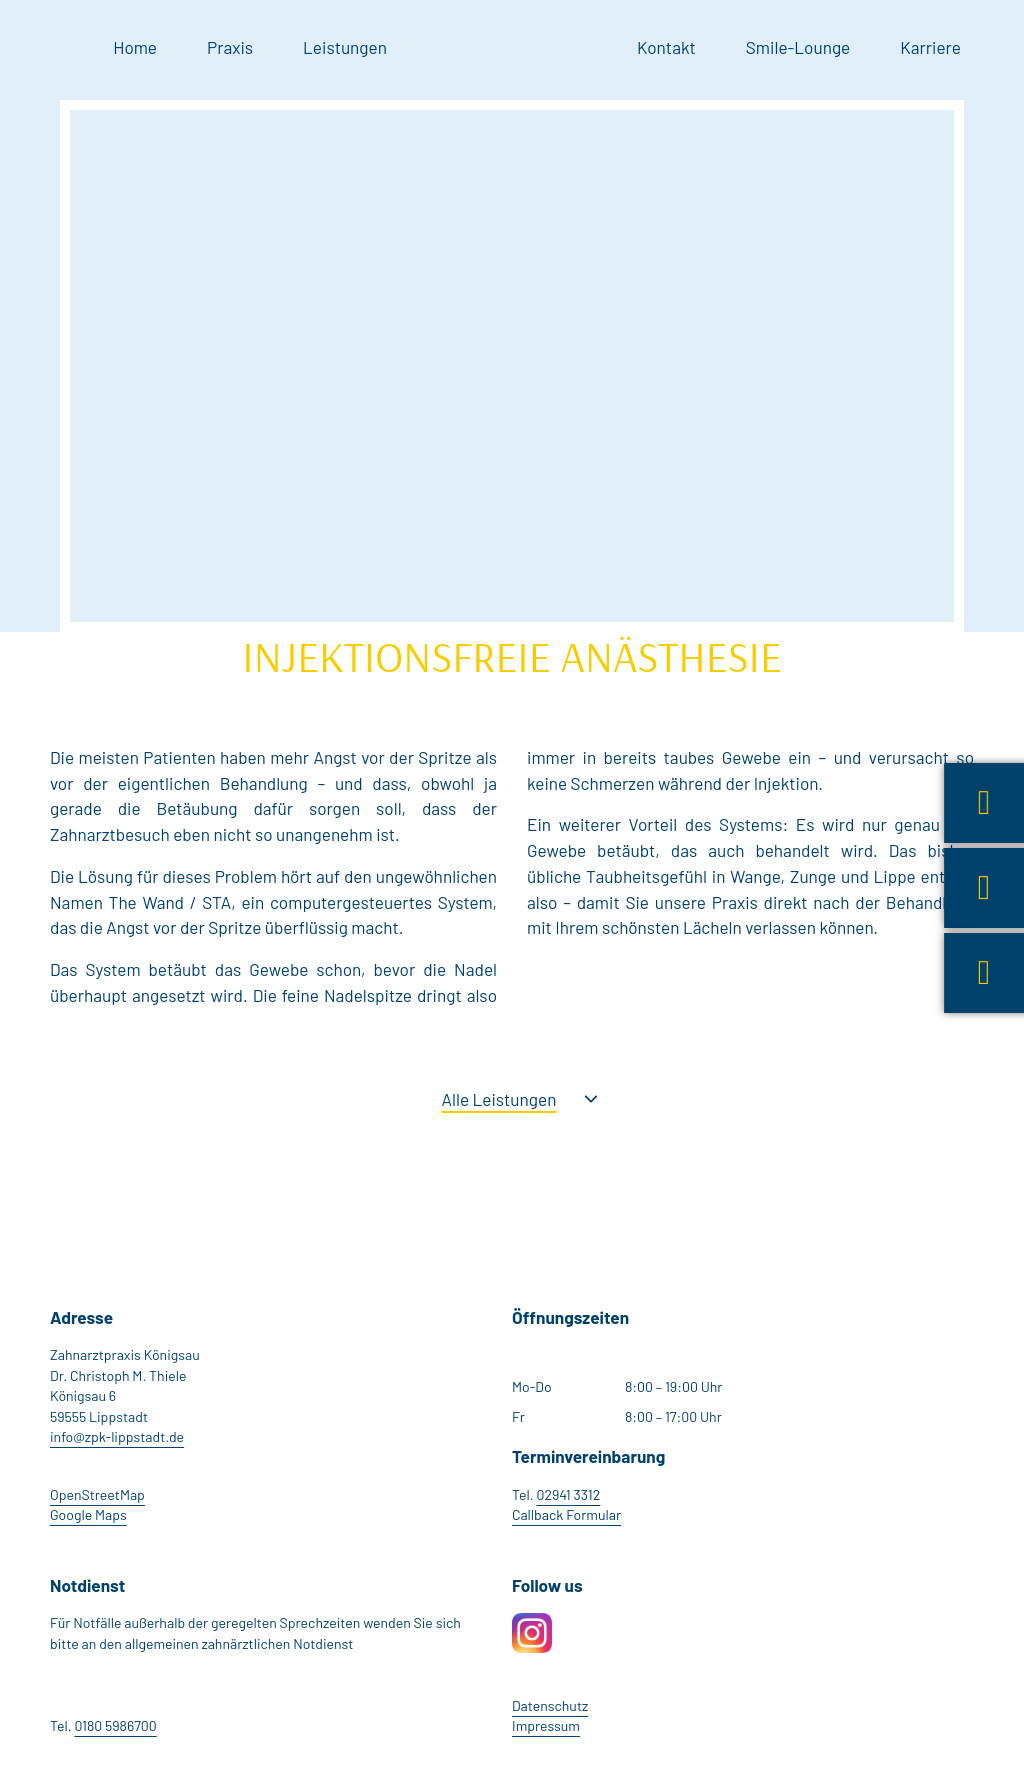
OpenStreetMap (97, 1494)
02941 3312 (568, 1494)
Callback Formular (566, 1514)
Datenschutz (550, 1705)
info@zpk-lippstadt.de (117, 1436)
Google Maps (88, 1514)
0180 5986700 (115, 1725)
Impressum (546, 1725)
